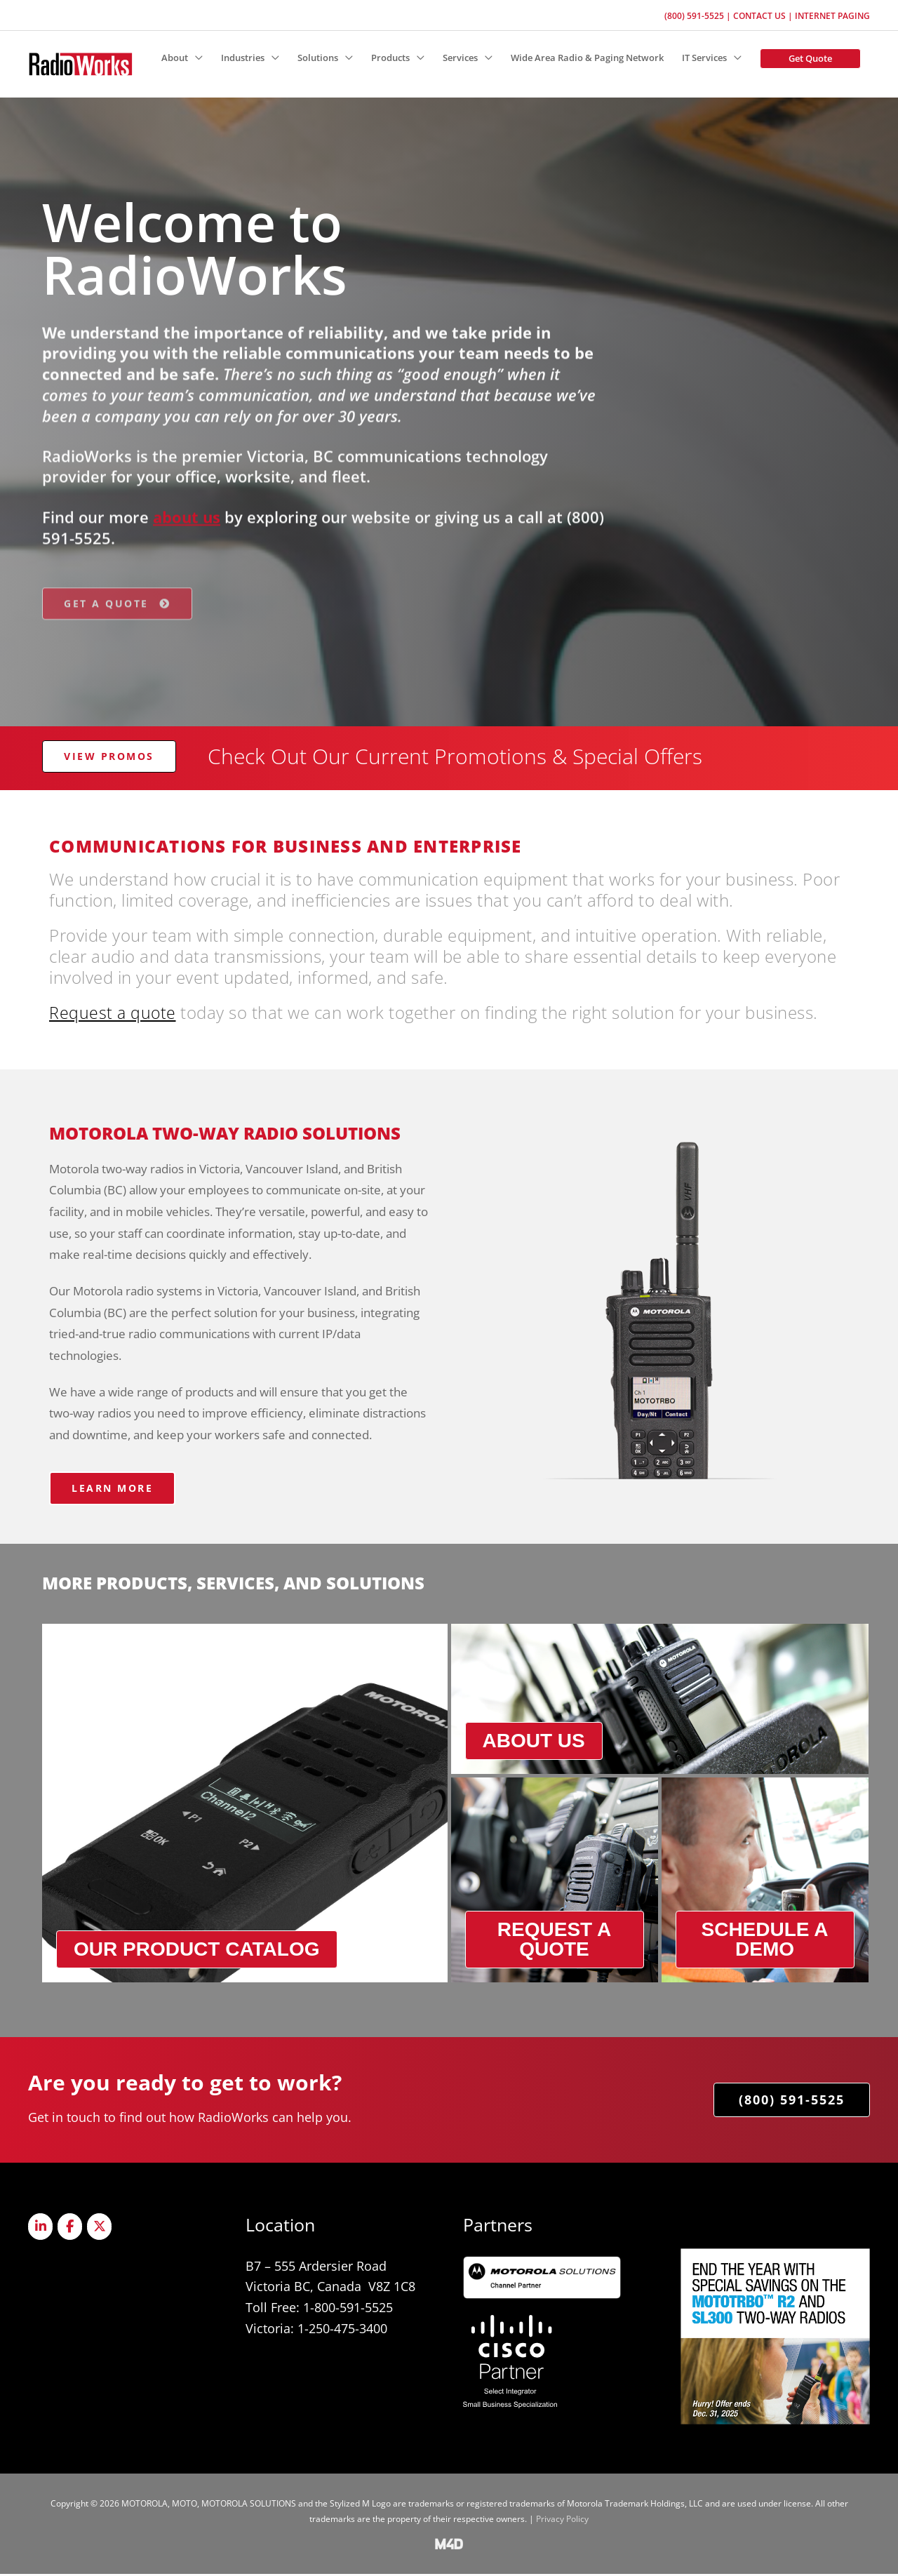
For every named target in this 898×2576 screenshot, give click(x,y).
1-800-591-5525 (348, 2310)
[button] (810, 58)
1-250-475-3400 (342, 2330)
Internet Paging (832, 14)
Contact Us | (764, 14)
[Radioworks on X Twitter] (101, 2229)
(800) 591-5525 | (698, 14)
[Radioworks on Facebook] (70, 2229)
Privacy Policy (562, 2521)
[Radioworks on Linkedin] (40, 2229)
